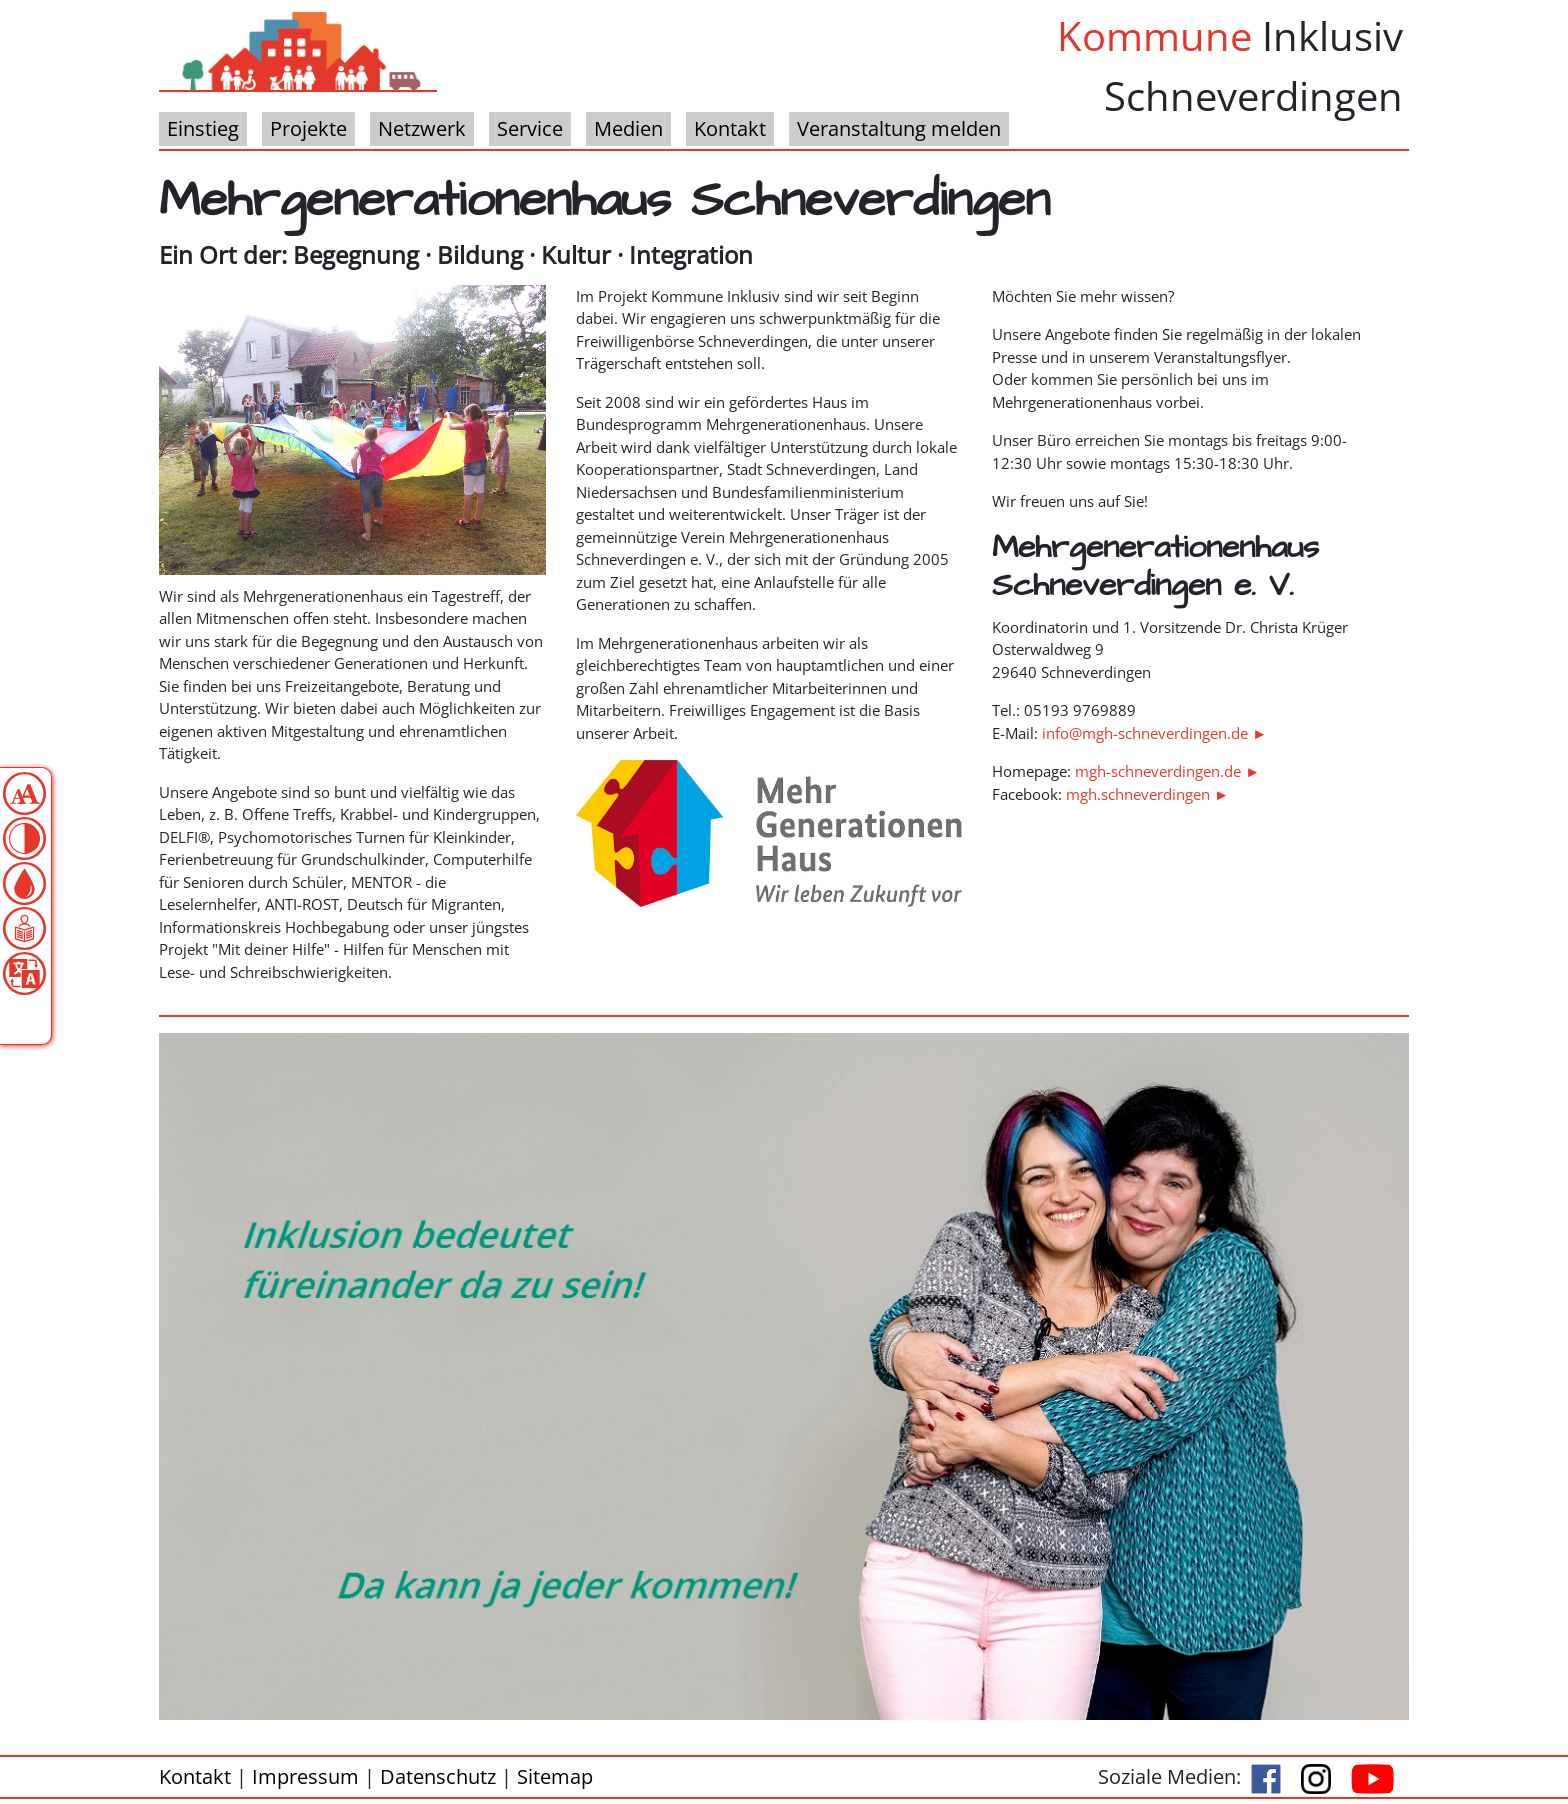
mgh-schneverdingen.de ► (1167, 771)
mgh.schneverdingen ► (1147, 794)
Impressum (305, 1776)
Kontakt (195, 1776)
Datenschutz (438, 1776)
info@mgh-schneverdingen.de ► (1154, 733)
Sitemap (555, 1776)
